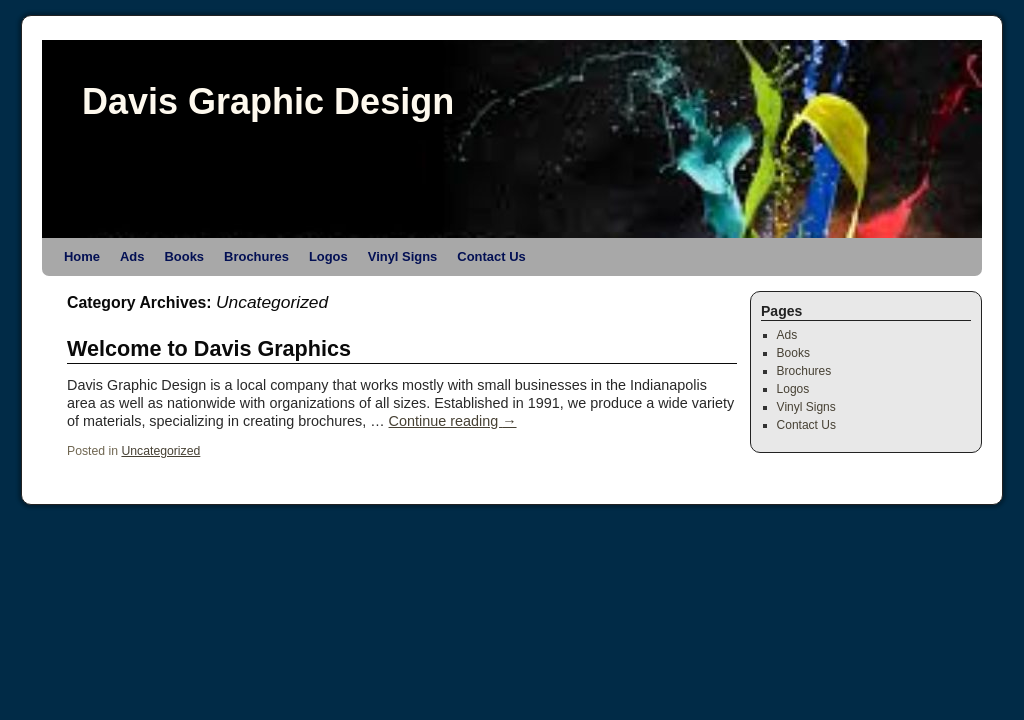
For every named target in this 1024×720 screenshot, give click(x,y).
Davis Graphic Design (268, 101)
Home (82, 256)
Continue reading (453, 421)
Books (184, 256)
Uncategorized (160, 451)
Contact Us (491, 256)
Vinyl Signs (403, 256)
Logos (328, 256)
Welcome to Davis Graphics (209, 348)
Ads (132, 256)
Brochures (256, 256)
